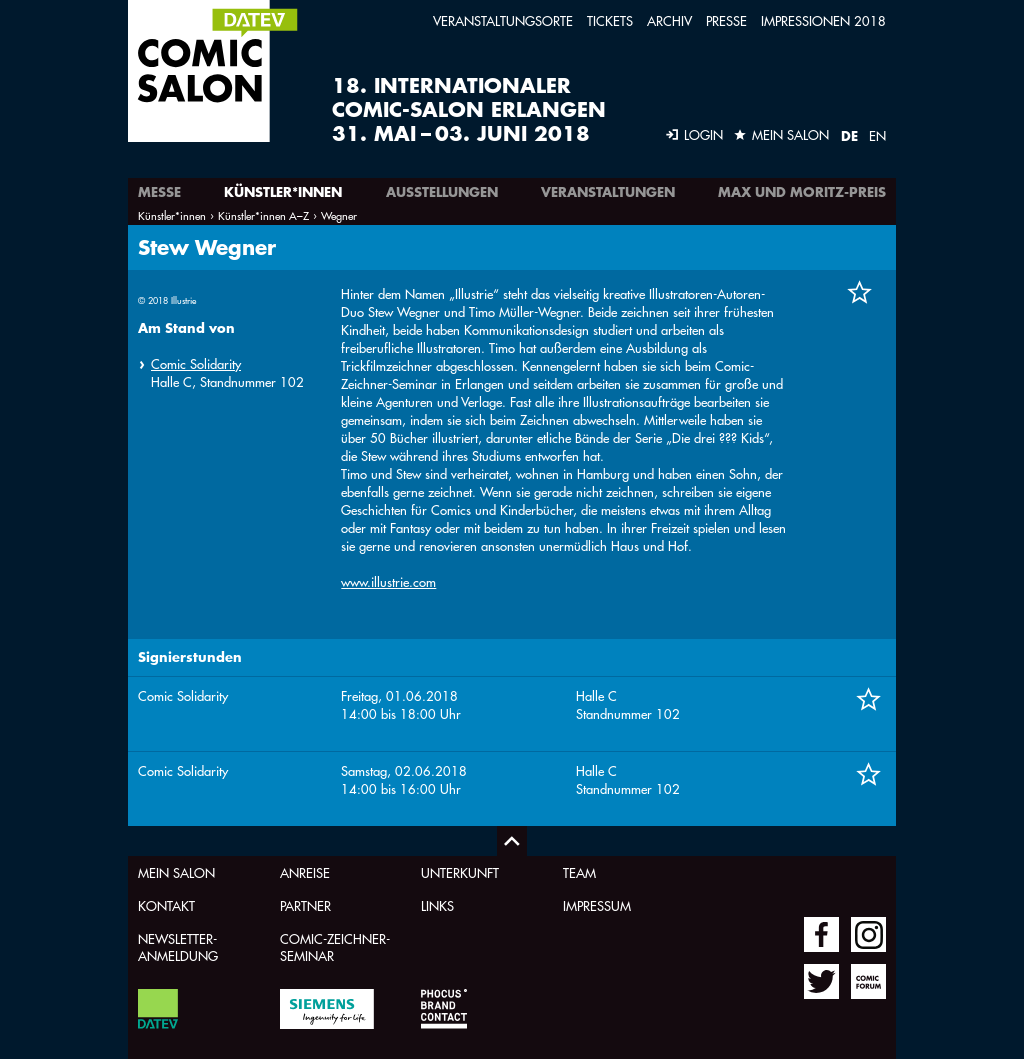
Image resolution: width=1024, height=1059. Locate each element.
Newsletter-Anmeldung (178, 947)
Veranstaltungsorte (503, 20)
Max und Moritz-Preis (802, 192)
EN (877, 135)
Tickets (610, 20)
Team (579, 872)
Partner (305, 905)
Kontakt (166, 905)
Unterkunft (460, 872)
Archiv (669, 20)
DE (849, 136)
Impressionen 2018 (823, 20)
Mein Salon (176, 872)
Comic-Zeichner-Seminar (335, 947)
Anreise (305, 872)
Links (437, 905)
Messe (159, 192)
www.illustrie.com (388, 581)
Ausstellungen (442, 192)
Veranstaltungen (608, 192)
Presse (726, 20)
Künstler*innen (283, 192)
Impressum (597, 905)
